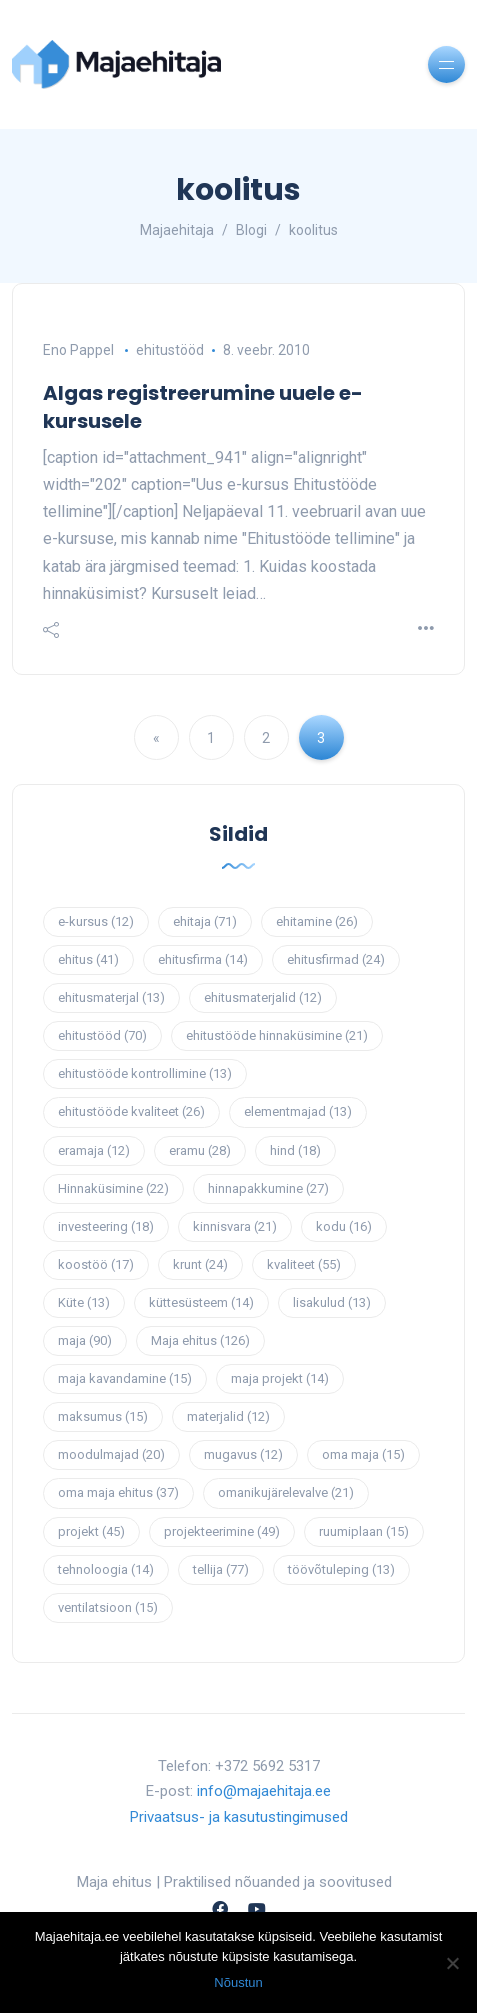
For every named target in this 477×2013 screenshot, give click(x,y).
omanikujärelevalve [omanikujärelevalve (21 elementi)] (286, 1492)
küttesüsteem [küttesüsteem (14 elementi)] (201, 1302)
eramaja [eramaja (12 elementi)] (94, 1150)
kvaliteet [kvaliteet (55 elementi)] (304, 1264)
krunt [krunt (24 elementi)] (200, 1264)
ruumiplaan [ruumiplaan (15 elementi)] (364, 1531)
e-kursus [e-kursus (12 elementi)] (96, 921)
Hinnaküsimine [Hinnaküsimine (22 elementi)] (113, 1188)
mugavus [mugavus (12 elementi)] (243, 1454)
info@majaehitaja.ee (264, 1791)
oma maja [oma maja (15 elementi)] (363, 1454)
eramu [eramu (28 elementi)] (200, 1150)
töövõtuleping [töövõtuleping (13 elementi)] (341, 1569)
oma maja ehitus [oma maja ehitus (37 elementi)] (118, 1492)
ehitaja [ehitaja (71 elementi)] (205, 921)
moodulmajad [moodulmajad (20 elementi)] (111, 1454)
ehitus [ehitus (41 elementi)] (88, 959)
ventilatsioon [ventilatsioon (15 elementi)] (108, 1607)
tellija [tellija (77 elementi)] (221, 1569)
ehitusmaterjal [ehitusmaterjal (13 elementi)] (111, 997)
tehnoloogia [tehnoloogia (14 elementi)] (106, 1569)
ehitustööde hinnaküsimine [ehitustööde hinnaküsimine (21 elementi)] (277, 1035)
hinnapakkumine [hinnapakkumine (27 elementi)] (268, 1188)
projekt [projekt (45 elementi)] (91, 1531)
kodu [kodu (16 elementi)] (344, 1226)
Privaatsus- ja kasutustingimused (239, 1817)
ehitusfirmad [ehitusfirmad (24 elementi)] (336, 959)
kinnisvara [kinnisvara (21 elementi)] (235, 1226)
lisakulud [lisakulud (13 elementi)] (332, 1302)
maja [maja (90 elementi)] (85, 1340)
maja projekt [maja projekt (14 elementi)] (280, 1378)
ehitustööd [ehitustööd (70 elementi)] (102, 1035)
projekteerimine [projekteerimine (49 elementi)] (222, 1531)
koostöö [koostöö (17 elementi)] (96, 1264)
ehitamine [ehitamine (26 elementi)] (317, 921)
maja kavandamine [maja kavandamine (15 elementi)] (125, 1378)
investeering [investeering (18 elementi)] (106, 1226)
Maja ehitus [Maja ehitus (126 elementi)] (200, 1340)
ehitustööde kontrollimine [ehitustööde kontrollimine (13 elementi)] (145, 1073)
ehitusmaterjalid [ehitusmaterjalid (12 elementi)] (263, 997)
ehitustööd (170, 350)
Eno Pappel (78, 350)
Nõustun (238, 1982)
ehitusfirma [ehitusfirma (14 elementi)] (203, 959)
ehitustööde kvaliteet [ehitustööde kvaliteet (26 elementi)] (131, 1111)
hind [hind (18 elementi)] (295, 1150)
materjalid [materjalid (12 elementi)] (228, 1416)
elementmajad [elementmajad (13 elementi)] (298, 1111)
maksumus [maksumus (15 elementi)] (103, 1416)
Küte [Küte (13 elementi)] (84, 1302)
